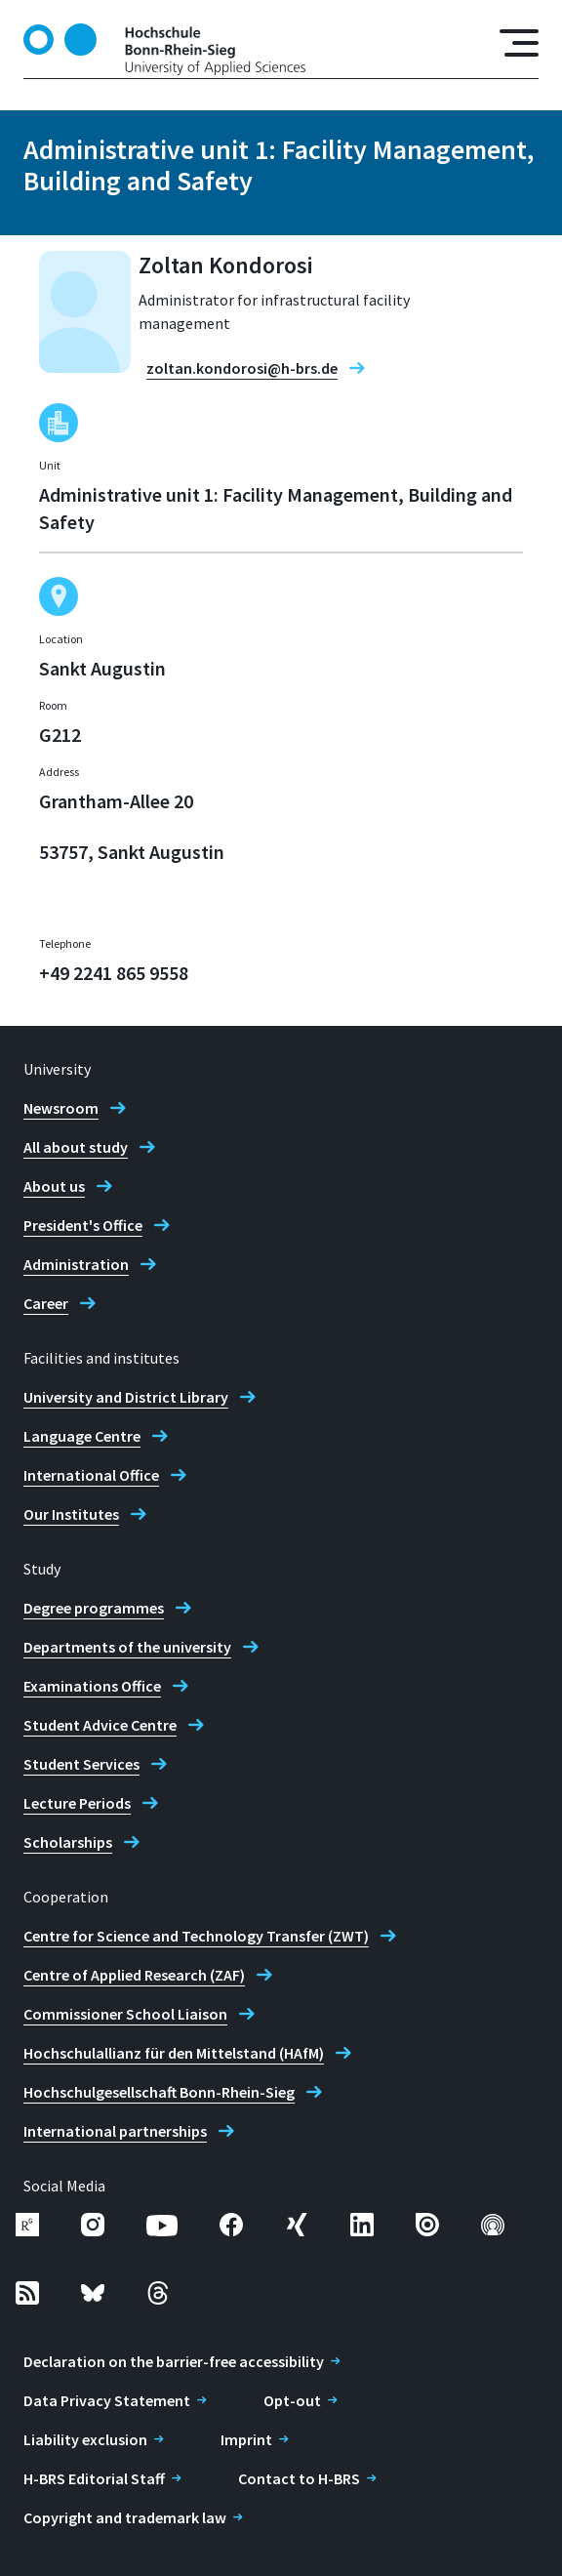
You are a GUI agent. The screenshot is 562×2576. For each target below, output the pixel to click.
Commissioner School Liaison (125, 2014)
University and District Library (125, 1397)
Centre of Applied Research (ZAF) (134, 1974)
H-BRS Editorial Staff (94, 2478)
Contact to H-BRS (299, 2478)
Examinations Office (92, 1686)
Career (45, 1303)
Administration (76, 1264)
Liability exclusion (85, 2439)
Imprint (246, 2439)
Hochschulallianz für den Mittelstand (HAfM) (173, 2053)
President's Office (82, 1225)
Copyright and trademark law (124, 2517)
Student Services (81, 1764)
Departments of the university (127, 1646)
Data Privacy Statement (106, 2400)
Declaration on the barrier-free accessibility (173, 2361)
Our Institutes (71, 1514)
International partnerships (115, 2131)
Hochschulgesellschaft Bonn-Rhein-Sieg (159, 2092)
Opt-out (292, 2400)
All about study (75, 1147)
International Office (91, 1475)
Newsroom (61, 1108)
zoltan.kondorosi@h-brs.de (242, 368)
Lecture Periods (77, 1803)
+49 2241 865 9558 (113, 973)
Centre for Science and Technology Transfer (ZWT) (196, 1935)
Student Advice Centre (100, 1725)
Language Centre (81, 1436)
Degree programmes (93, 1607)
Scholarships (67, 1842)
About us (54, 1186)
